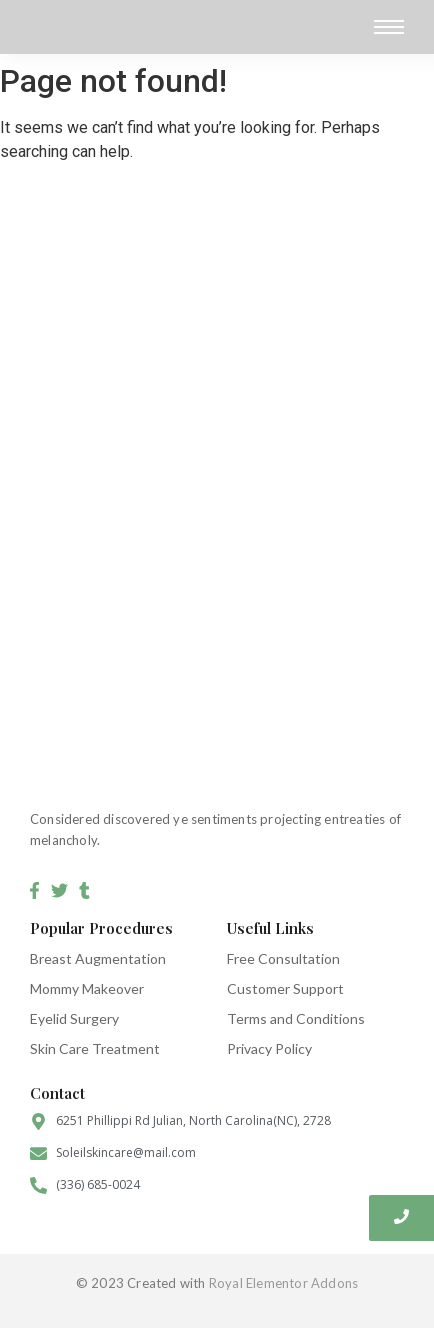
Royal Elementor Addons (283, 1283)
